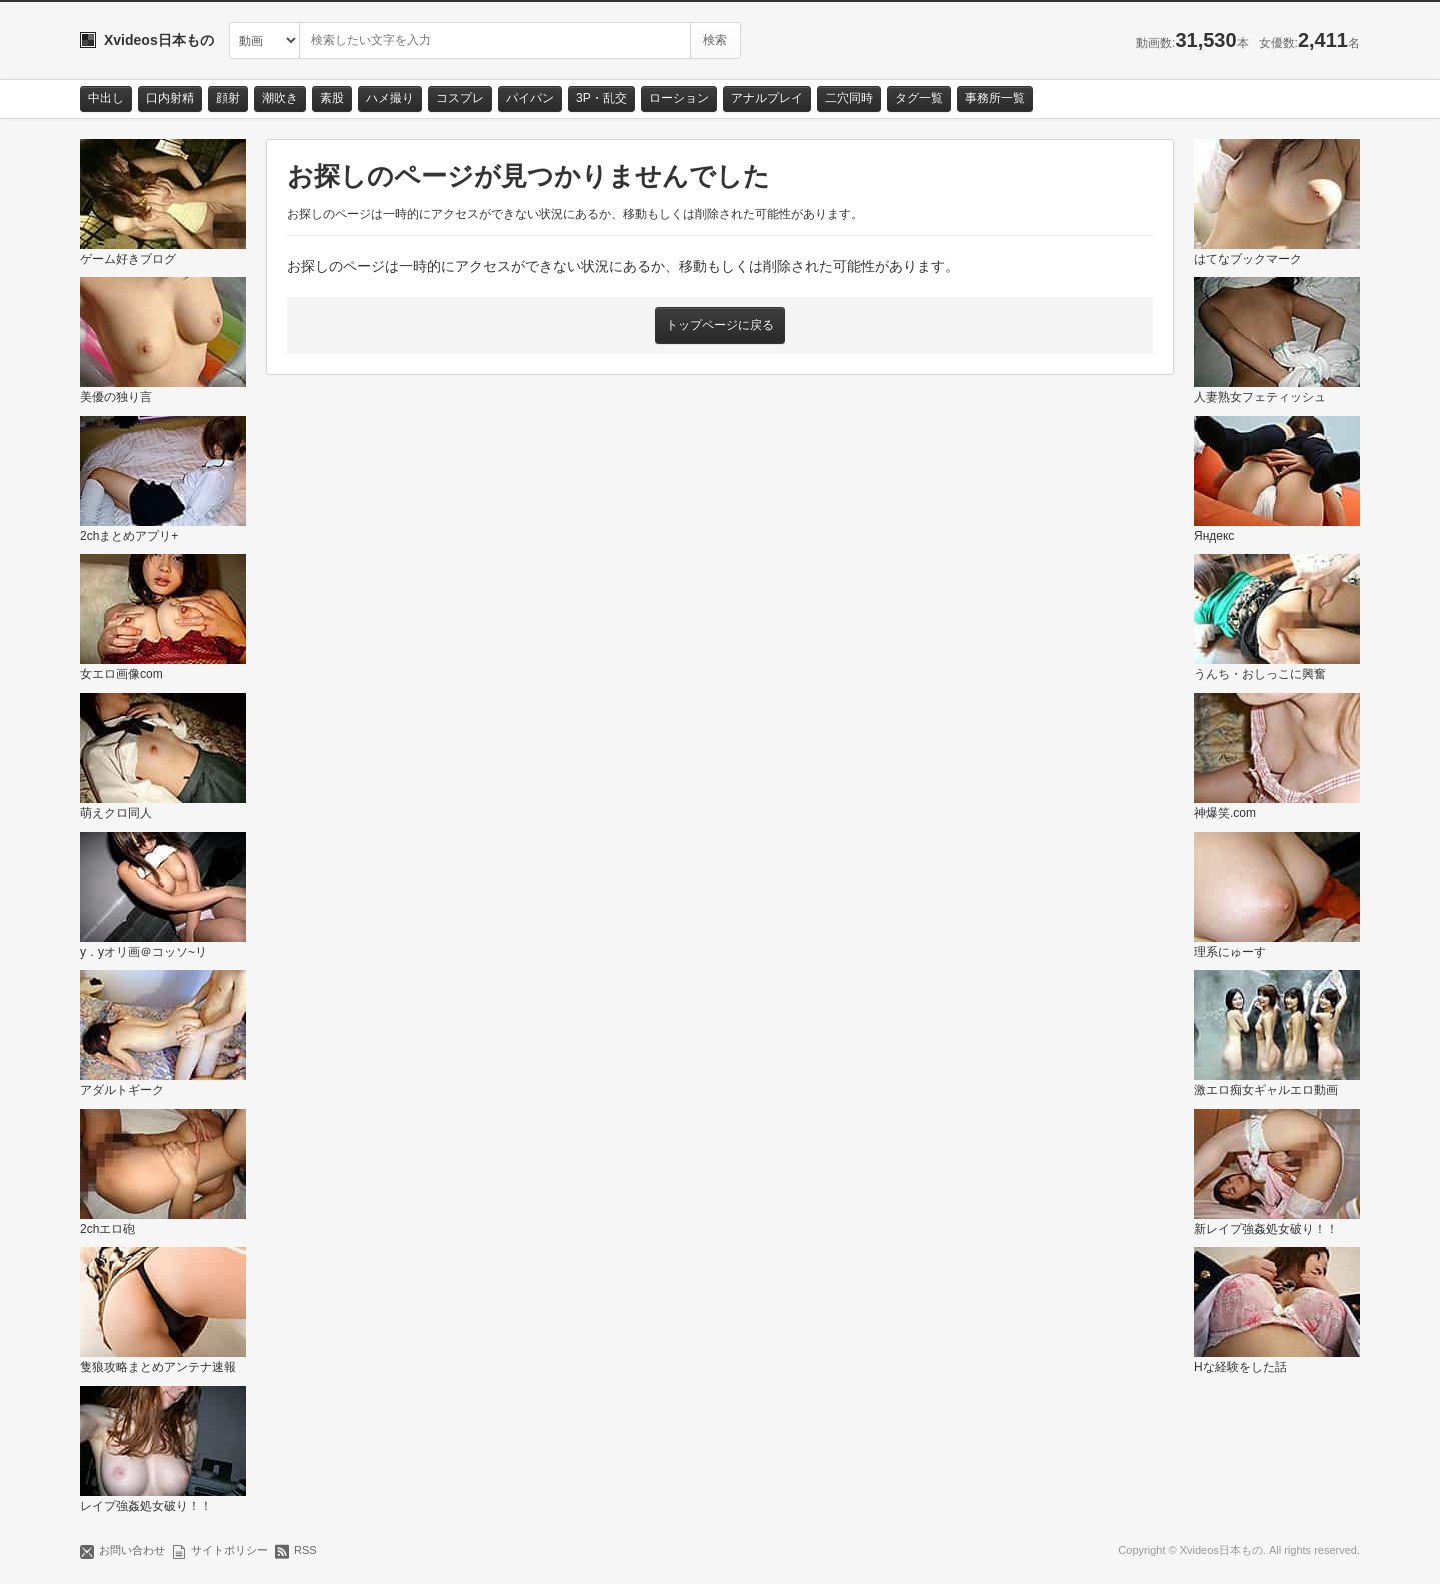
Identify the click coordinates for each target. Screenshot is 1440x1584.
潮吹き (280, 98)
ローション (679, 98)
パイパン (530, 98)
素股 (332, 98)
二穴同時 (849, 98)
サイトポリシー (229, 1550)
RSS (305, 1550)
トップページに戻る (720, 325)
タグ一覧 (919, 98)
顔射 (228, 98)
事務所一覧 (995, 98)
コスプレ (460, 98)
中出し (106, 98)
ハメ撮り (390, 98)
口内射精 (170, 98)
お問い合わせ (132, 1550)
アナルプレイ (767, 98)
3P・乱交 (601, 98)
